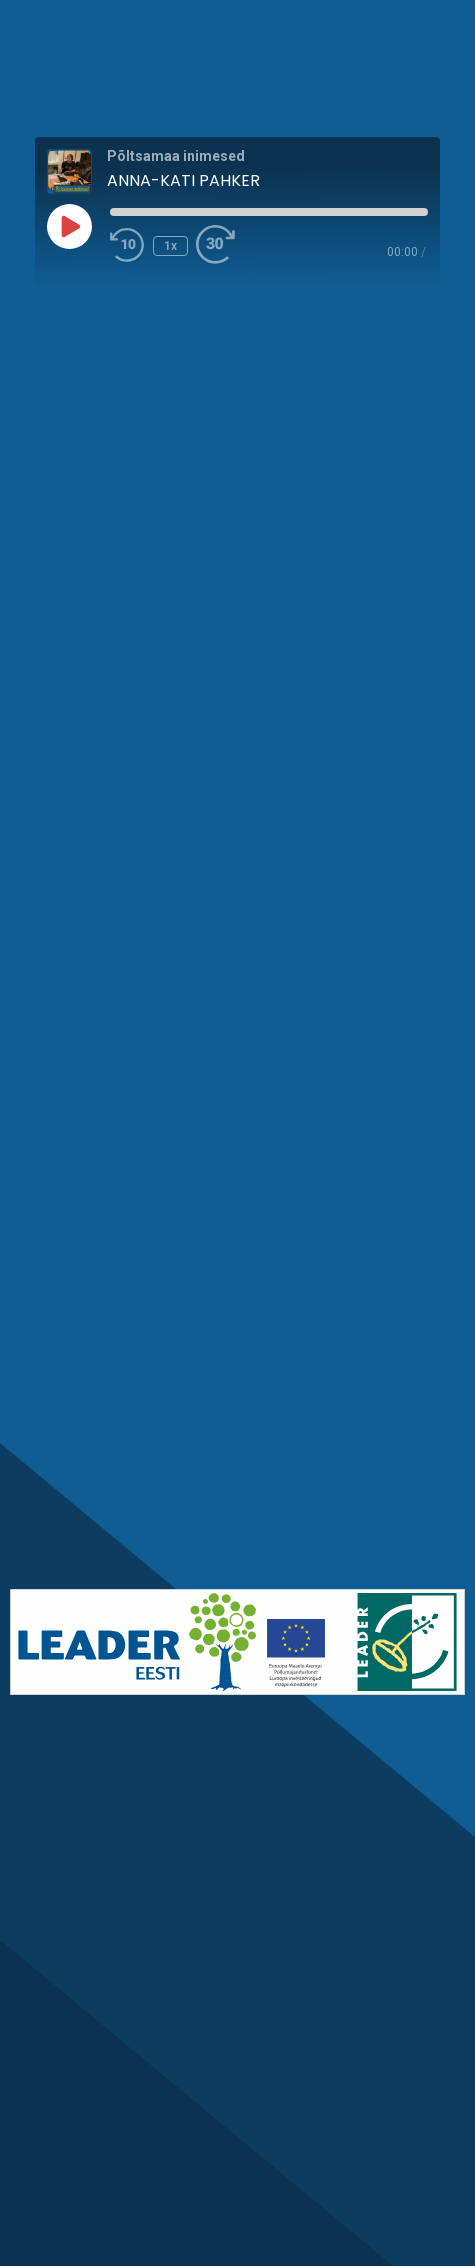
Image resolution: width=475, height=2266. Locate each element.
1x (170, 246)
